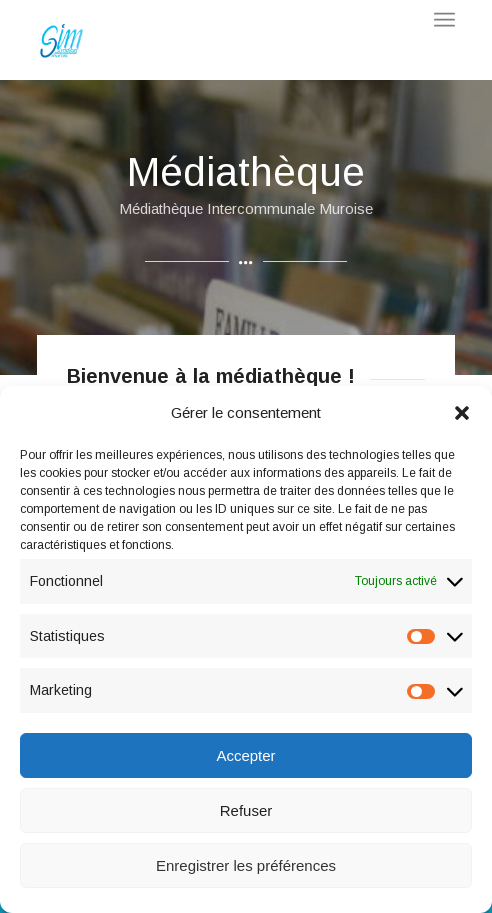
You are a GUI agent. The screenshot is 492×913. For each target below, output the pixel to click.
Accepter (245, 755)
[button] (462, 413)
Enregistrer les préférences (246, 865)
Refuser (246, 810)
